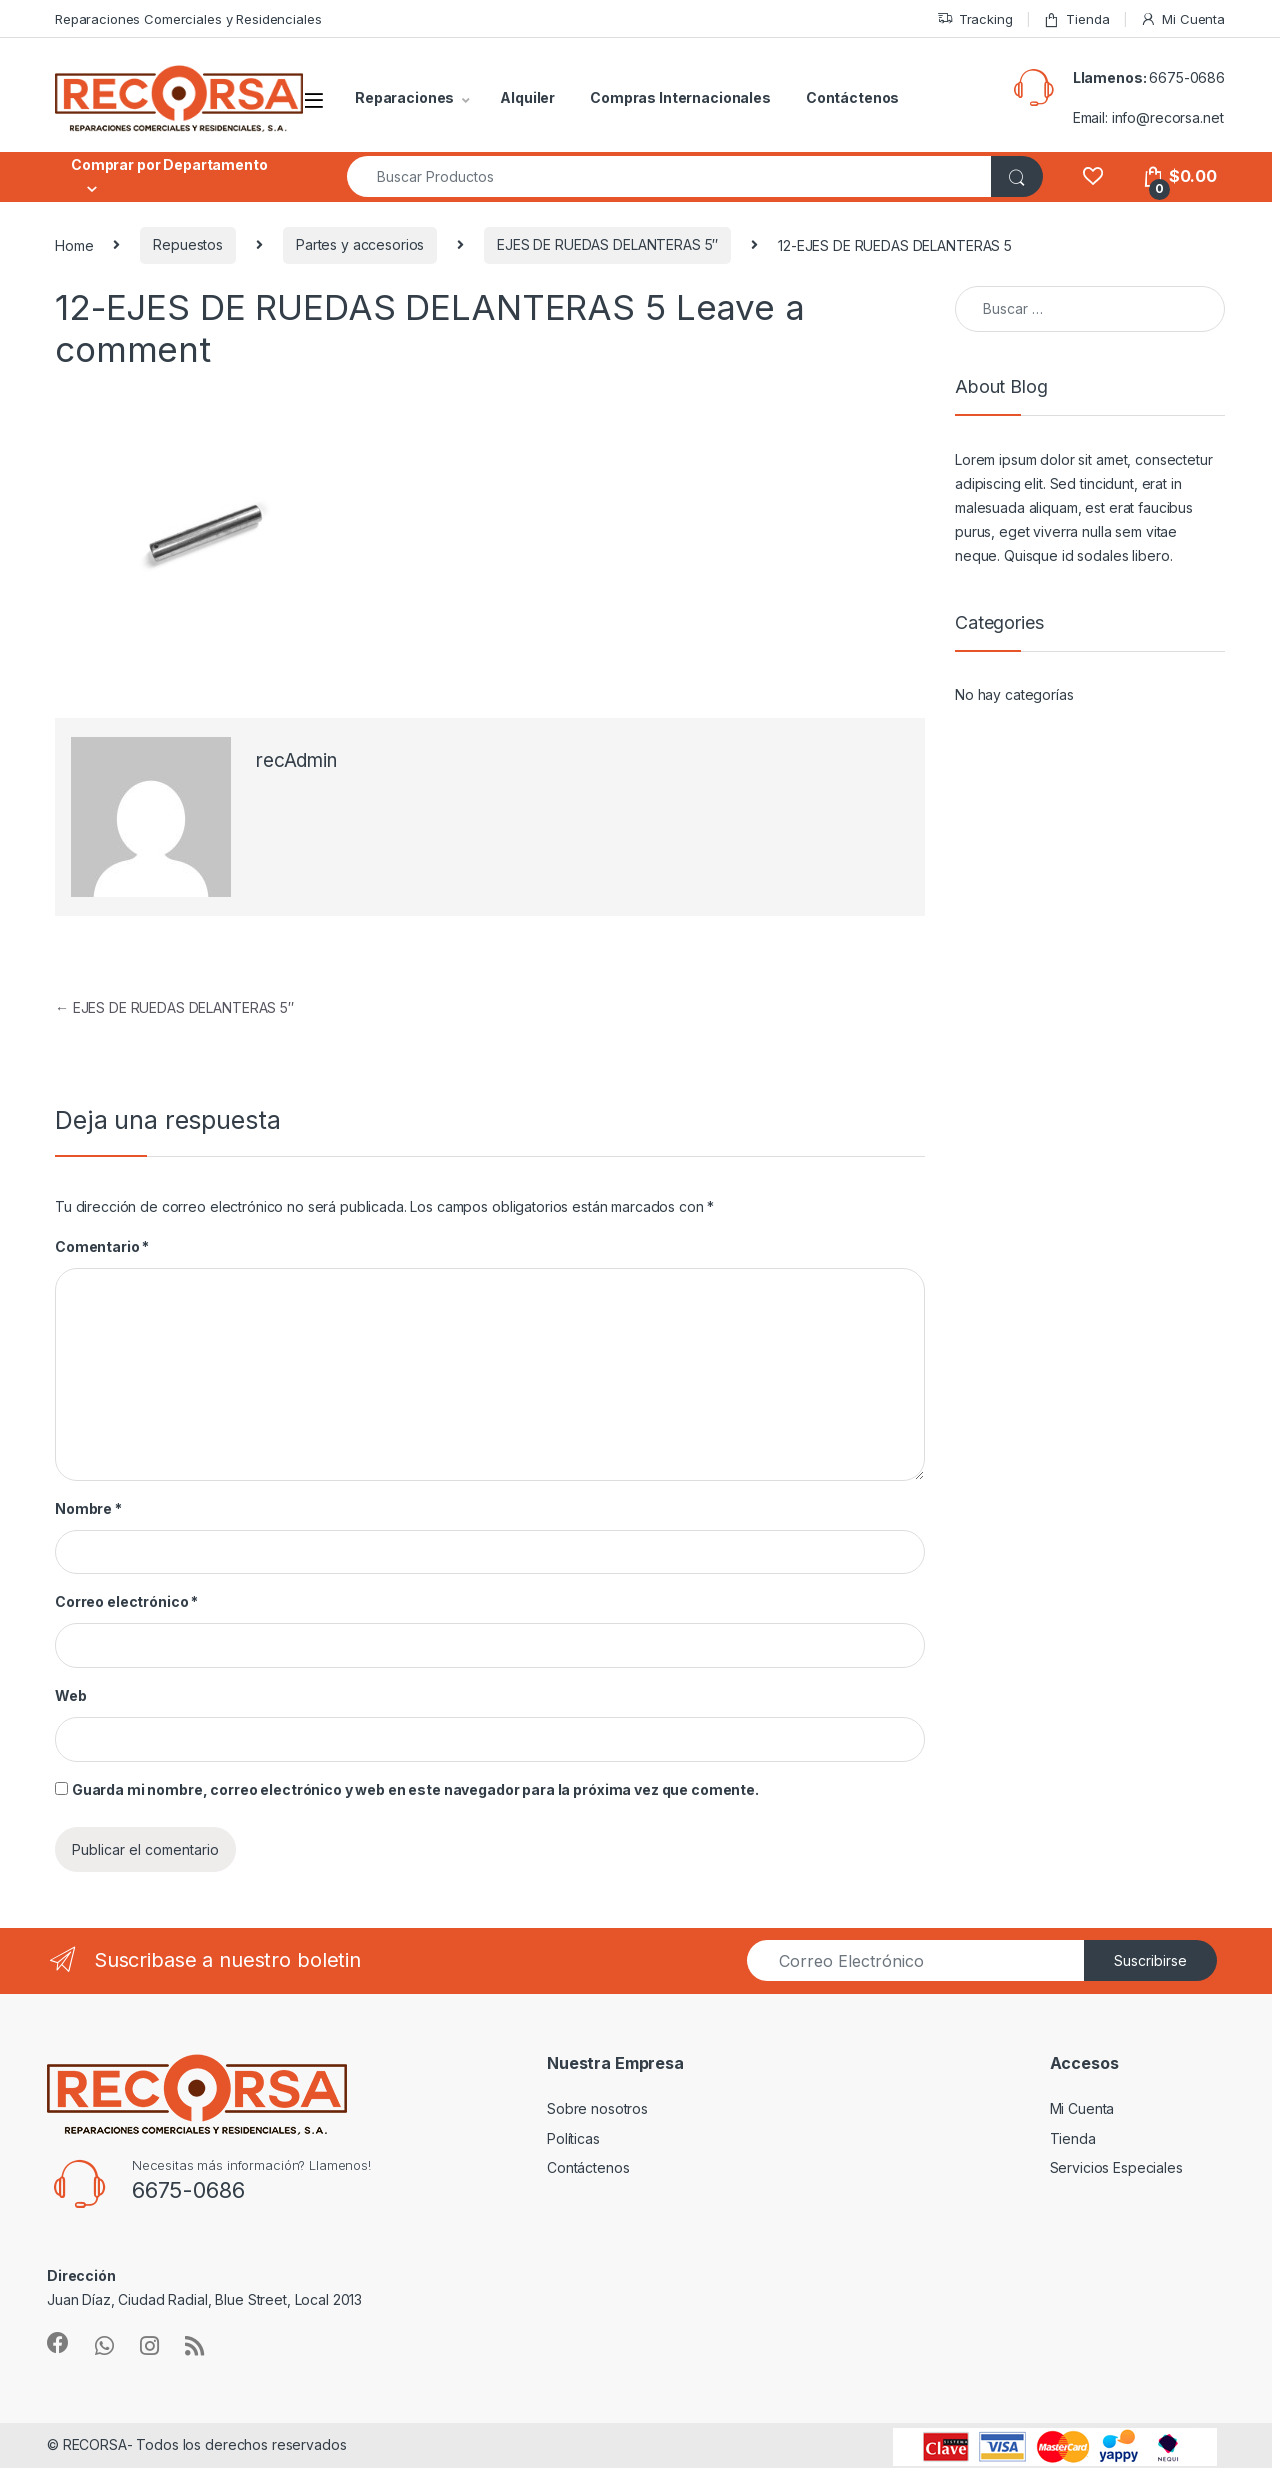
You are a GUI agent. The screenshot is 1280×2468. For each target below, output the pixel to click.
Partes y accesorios (360, 244)
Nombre (88, 1508)
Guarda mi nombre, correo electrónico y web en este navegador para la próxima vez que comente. (415, 1789)
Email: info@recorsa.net (1148, 117)
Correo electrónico (126, 1601)
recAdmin (296, 760)
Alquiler (527, 97)
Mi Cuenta (1182, 19)
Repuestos (188, 244)
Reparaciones (404, 97)
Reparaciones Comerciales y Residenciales (188, 19)
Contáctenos (852, 97)
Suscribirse (1150, 1960)
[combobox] (669, 176)
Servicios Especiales (1116, 2167)
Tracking (975, 19)
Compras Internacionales (680, 97)
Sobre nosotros (597, 2108)
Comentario (102, 1246)
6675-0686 (1187, 77)
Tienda (1076, 19)
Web (71, 1695)
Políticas (573, 2138)
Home (74, 244)
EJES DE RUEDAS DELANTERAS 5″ (607, 244)
